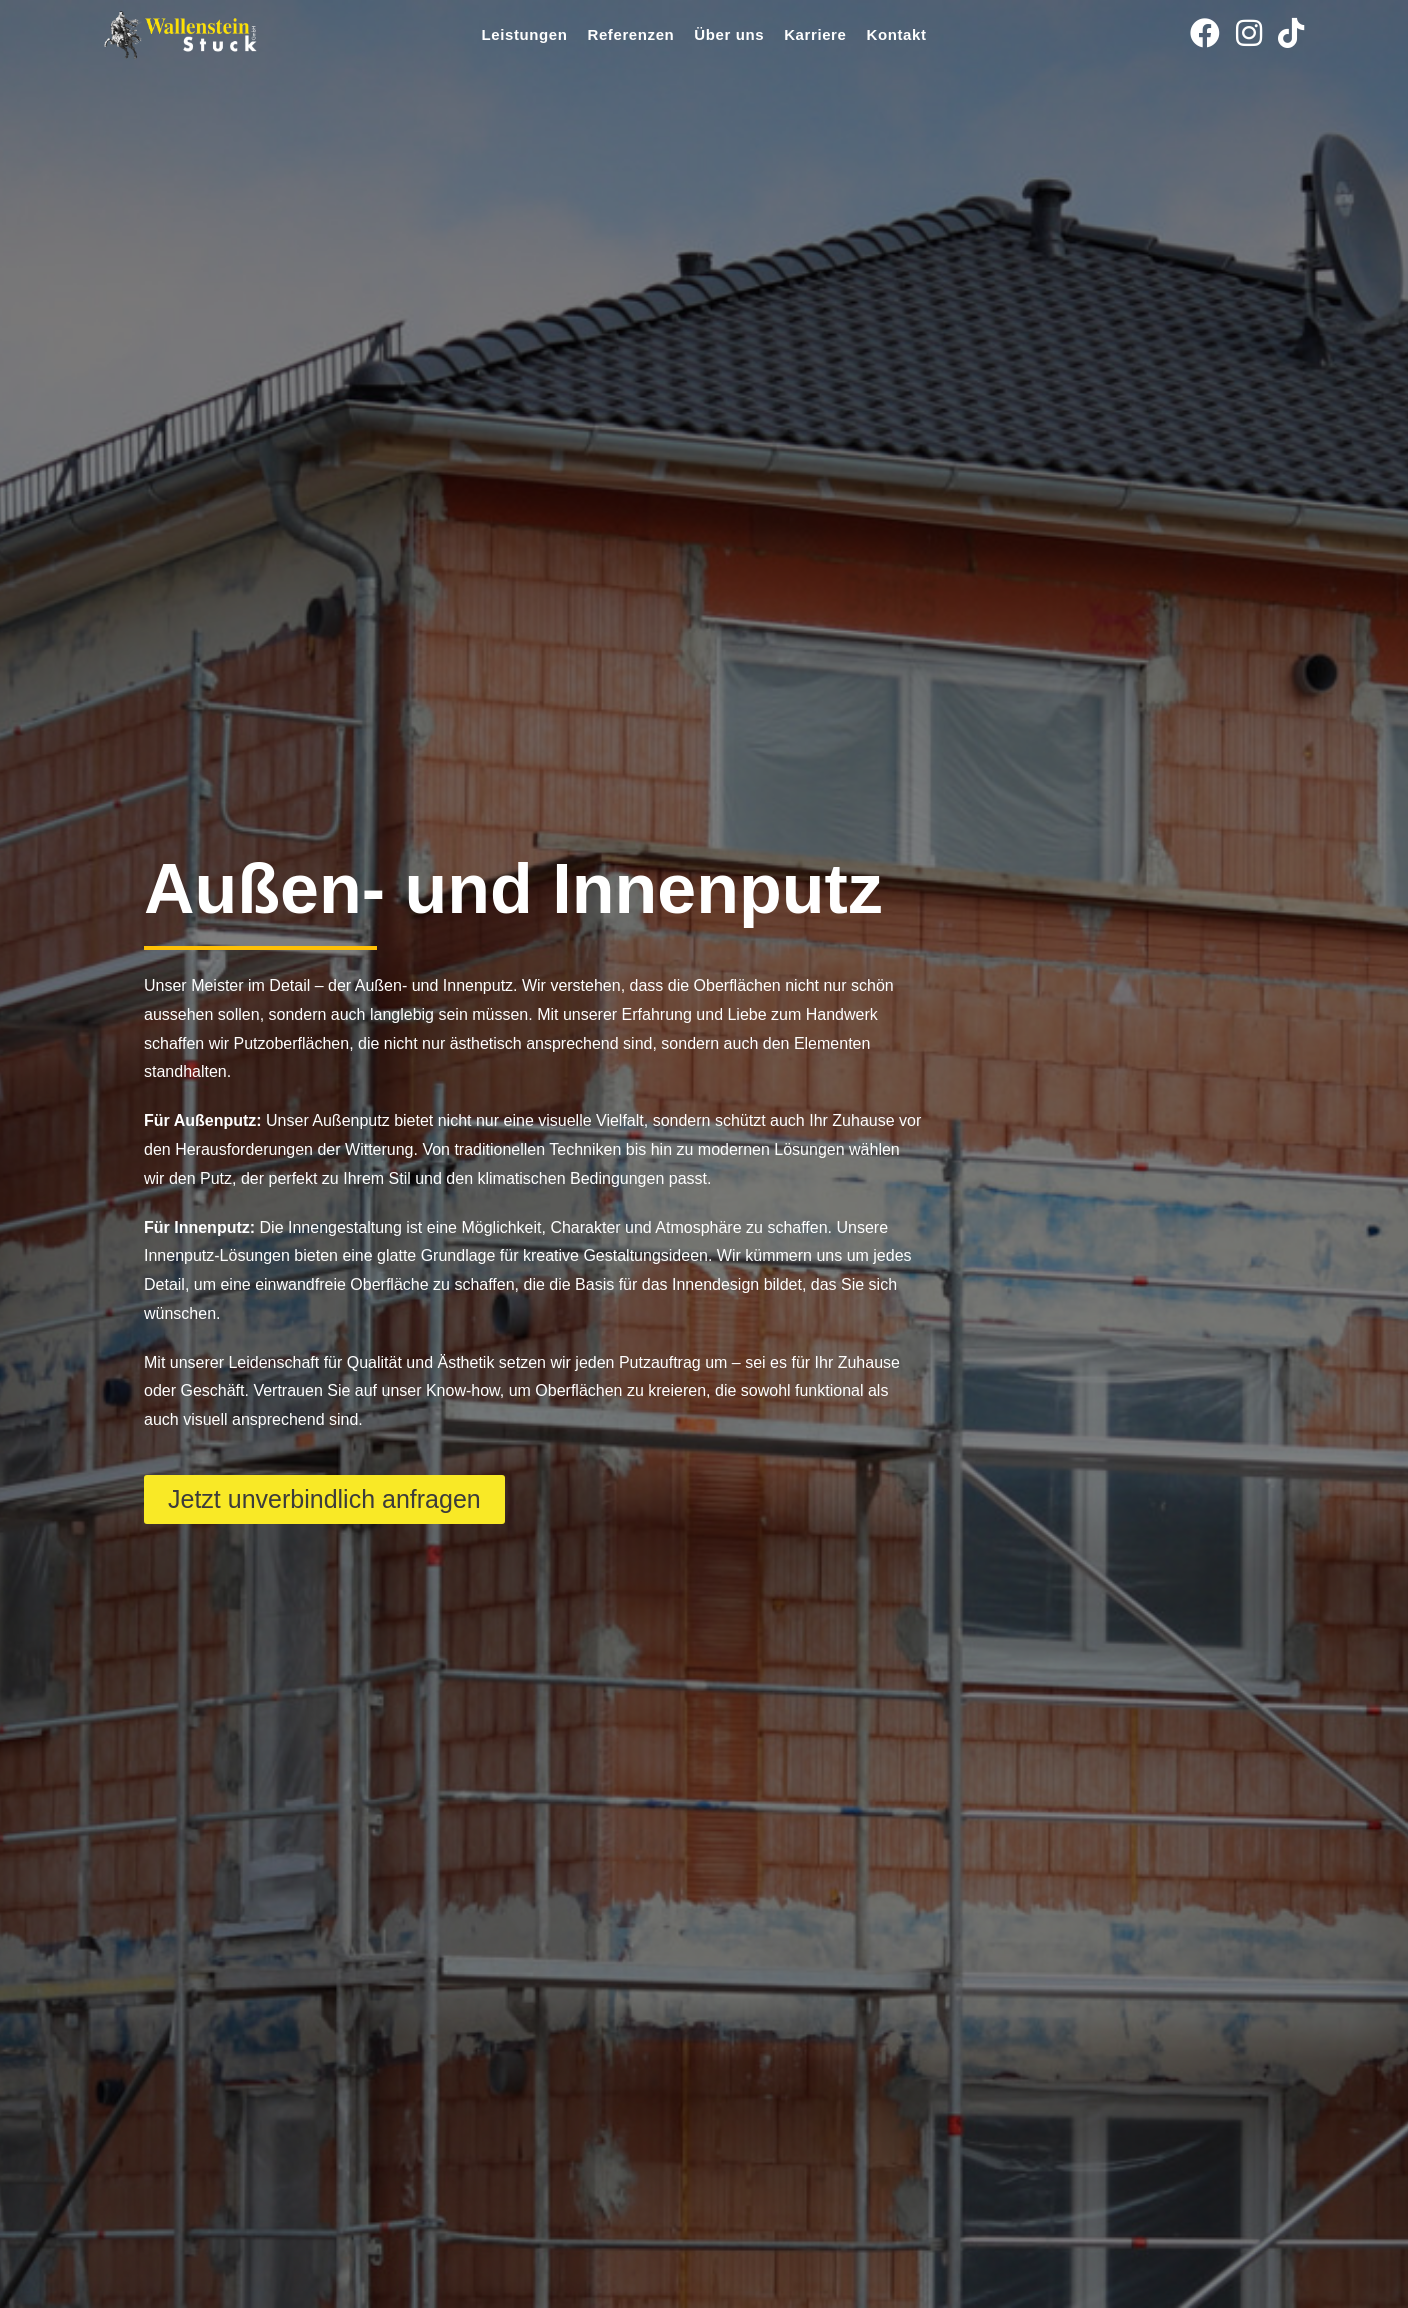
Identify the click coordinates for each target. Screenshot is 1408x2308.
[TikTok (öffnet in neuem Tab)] (1291, 33)
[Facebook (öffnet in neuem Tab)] (1205, 33)
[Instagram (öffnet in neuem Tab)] (1249, 33)
